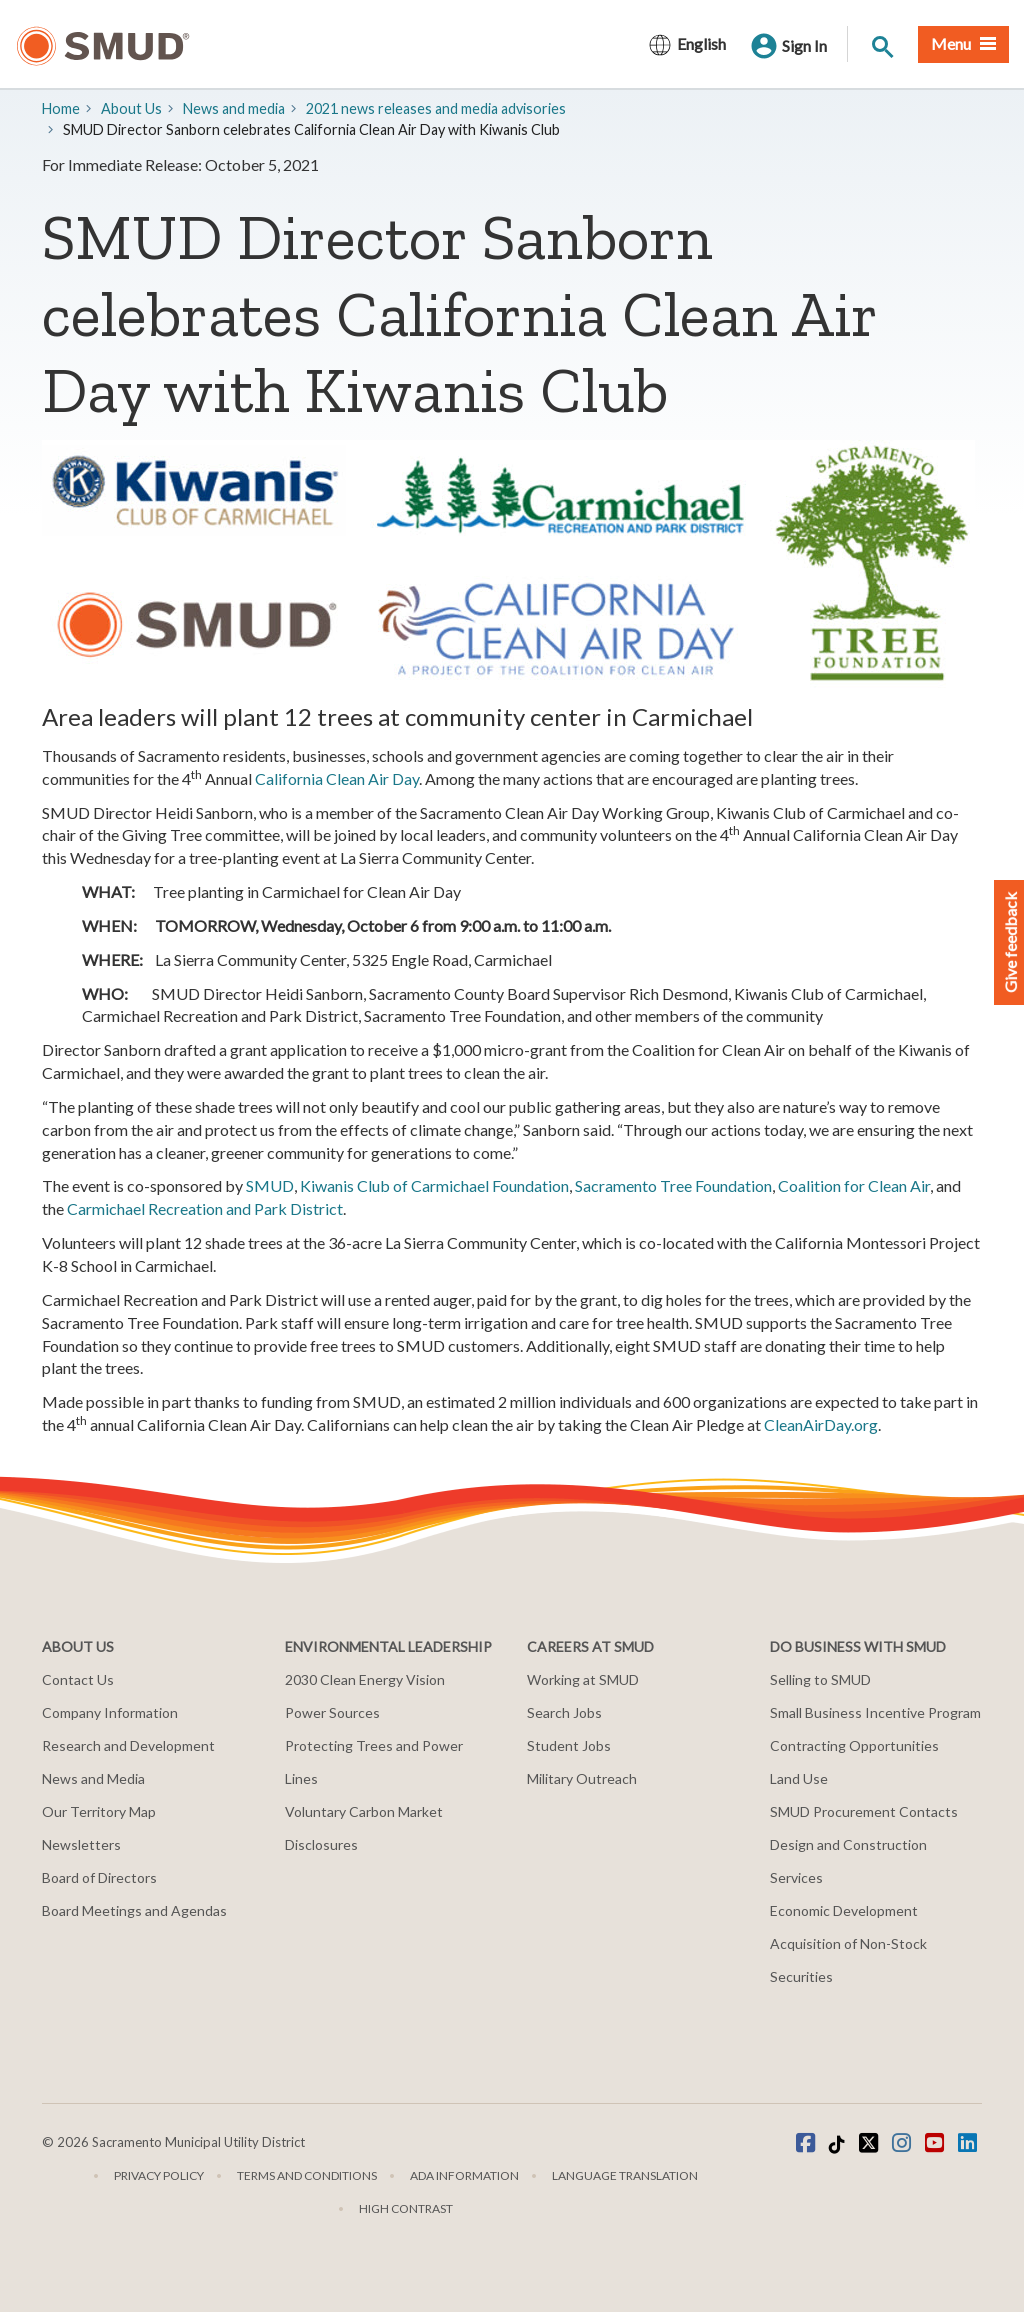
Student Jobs (569, 1745)
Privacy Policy (159, 2175)
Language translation (625, 2175)
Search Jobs (564, 1712)
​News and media (234, 108)
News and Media (93, 1778)
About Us (131, 108)
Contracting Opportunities (854, 1745)
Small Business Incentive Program (875, 1712)
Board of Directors (99, 1877)
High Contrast (406, 2208)
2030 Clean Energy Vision (365, 1679)
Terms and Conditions (307, 2175)
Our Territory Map (99, 1811)
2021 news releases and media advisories (436, 108)
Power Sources (332, 1712)
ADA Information (464, 2175)
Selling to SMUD (820, 1679)
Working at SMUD (583, 1679)
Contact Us (78, 1679)
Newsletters (81, 1844)
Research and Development (128, 1745)
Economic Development (844, 1910)
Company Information (110, 1712)
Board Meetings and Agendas (134, 1910)
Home (61, 108)
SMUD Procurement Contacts (864, 1811)
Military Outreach (582, 1778)
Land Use (799, 1778)
